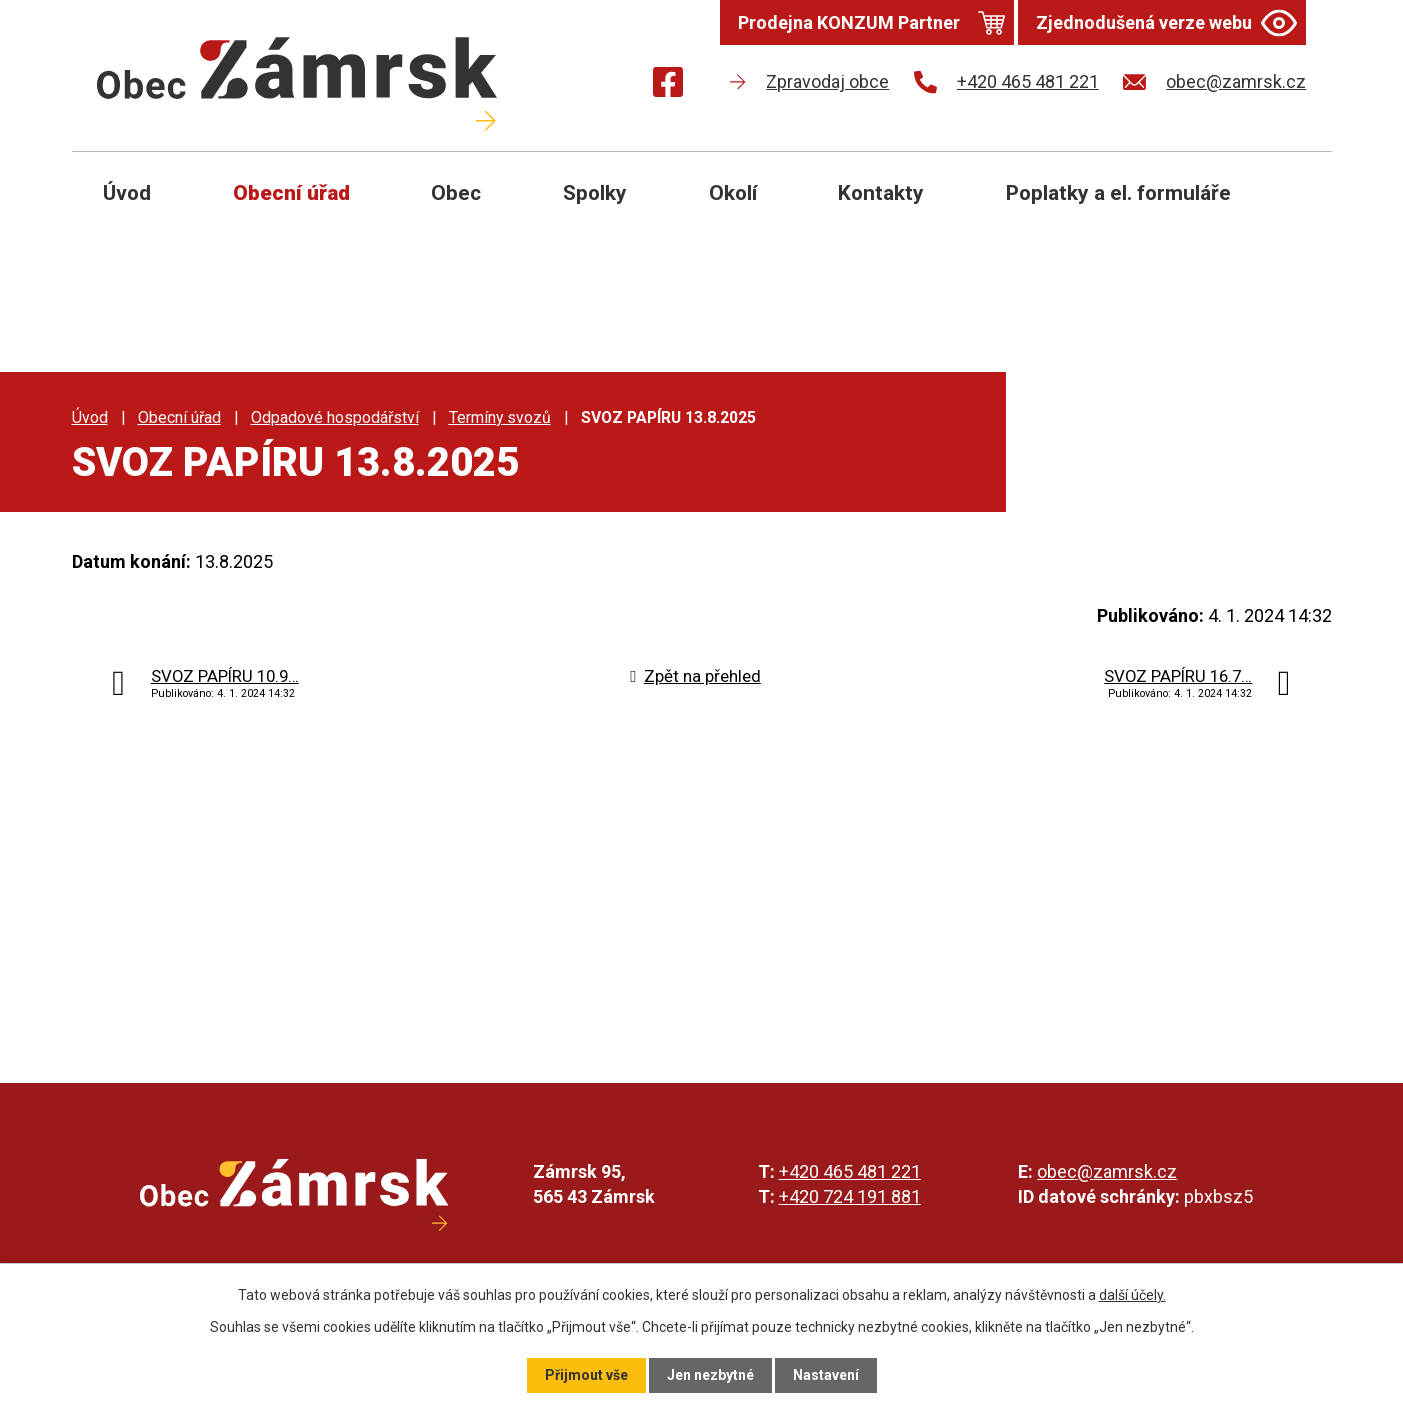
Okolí (733, 193)
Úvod (127, 193)
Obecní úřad (291, 193)
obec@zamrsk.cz (1107, 1171)
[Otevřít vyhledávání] (1294, 208)
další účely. (1132, 1295)
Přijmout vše (586, 1375)
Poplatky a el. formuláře (1118, 193)
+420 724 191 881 (850, 1196)
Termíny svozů (500, 417)
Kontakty (881, 193)
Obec (456, 193)
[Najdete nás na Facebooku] (668, 85)
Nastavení (826, 1375)
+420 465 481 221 (850, 1171)
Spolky (595, 193)
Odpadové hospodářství (335, 417)
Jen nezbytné (710, 1375)
